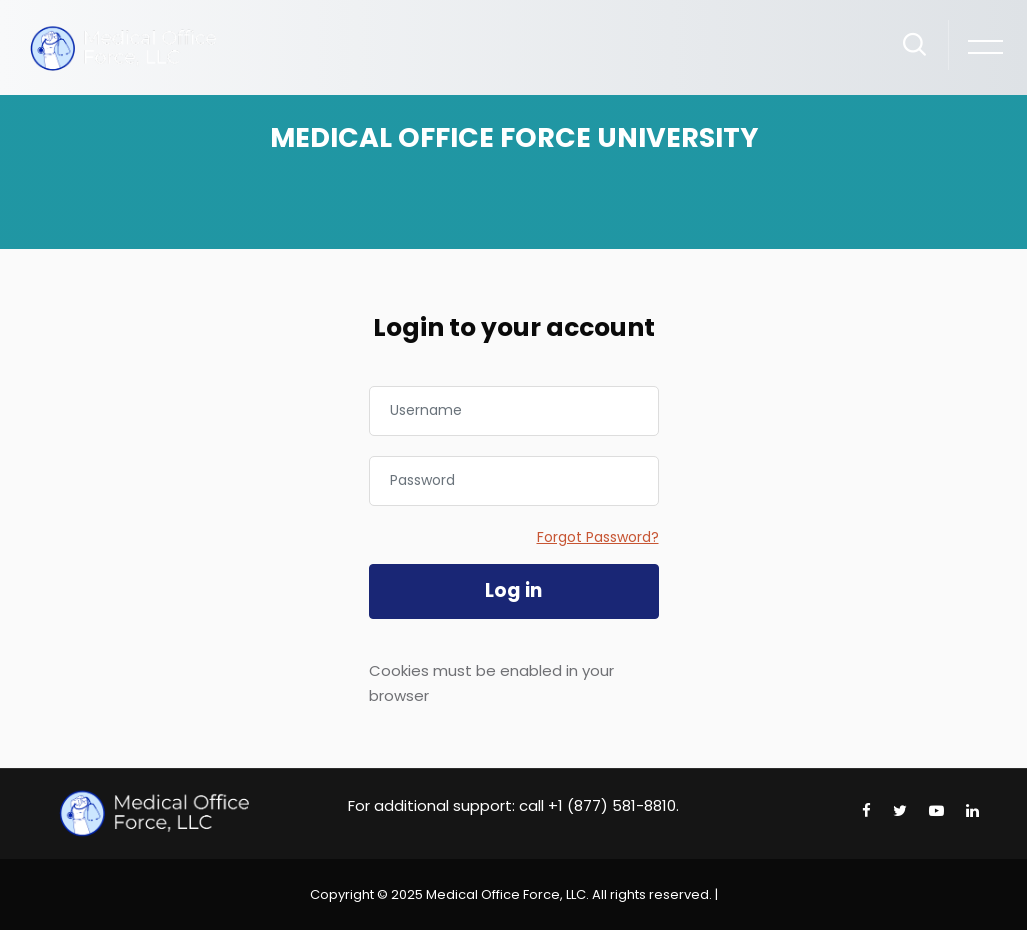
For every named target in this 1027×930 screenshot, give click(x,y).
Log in (513, 590)
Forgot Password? (598, 537)
